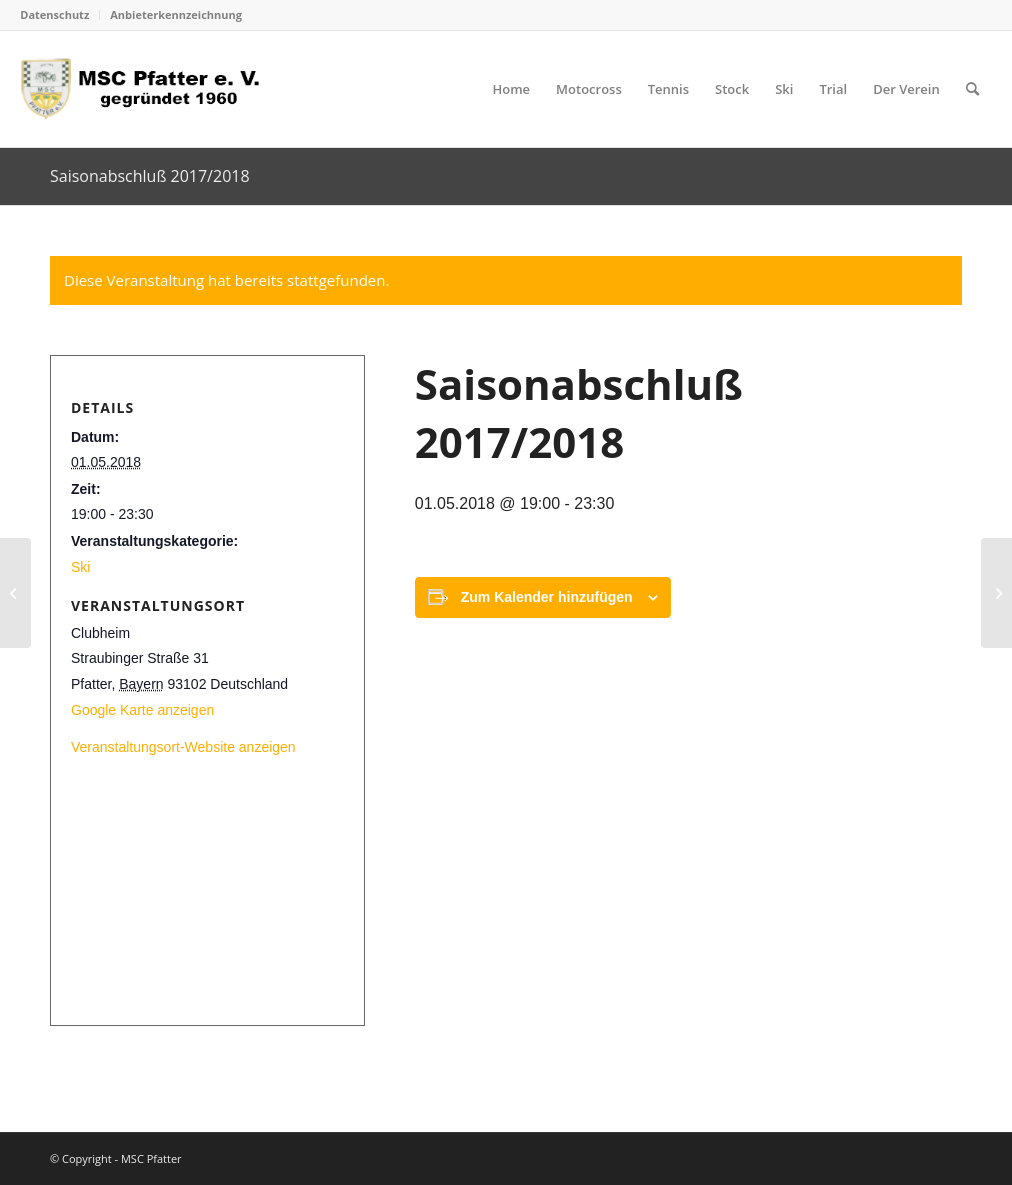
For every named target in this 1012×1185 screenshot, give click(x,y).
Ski (80, 567)
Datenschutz (54, 14)
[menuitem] (60, 15)
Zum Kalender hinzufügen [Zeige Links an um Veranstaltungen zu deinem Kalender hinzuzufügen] (547, 597)
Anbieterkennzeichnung (176, 14)
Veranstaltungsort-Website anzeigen (183, 747)
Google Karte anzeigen (142, 710)
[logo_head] (146, 89)
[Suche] (972, 89)
